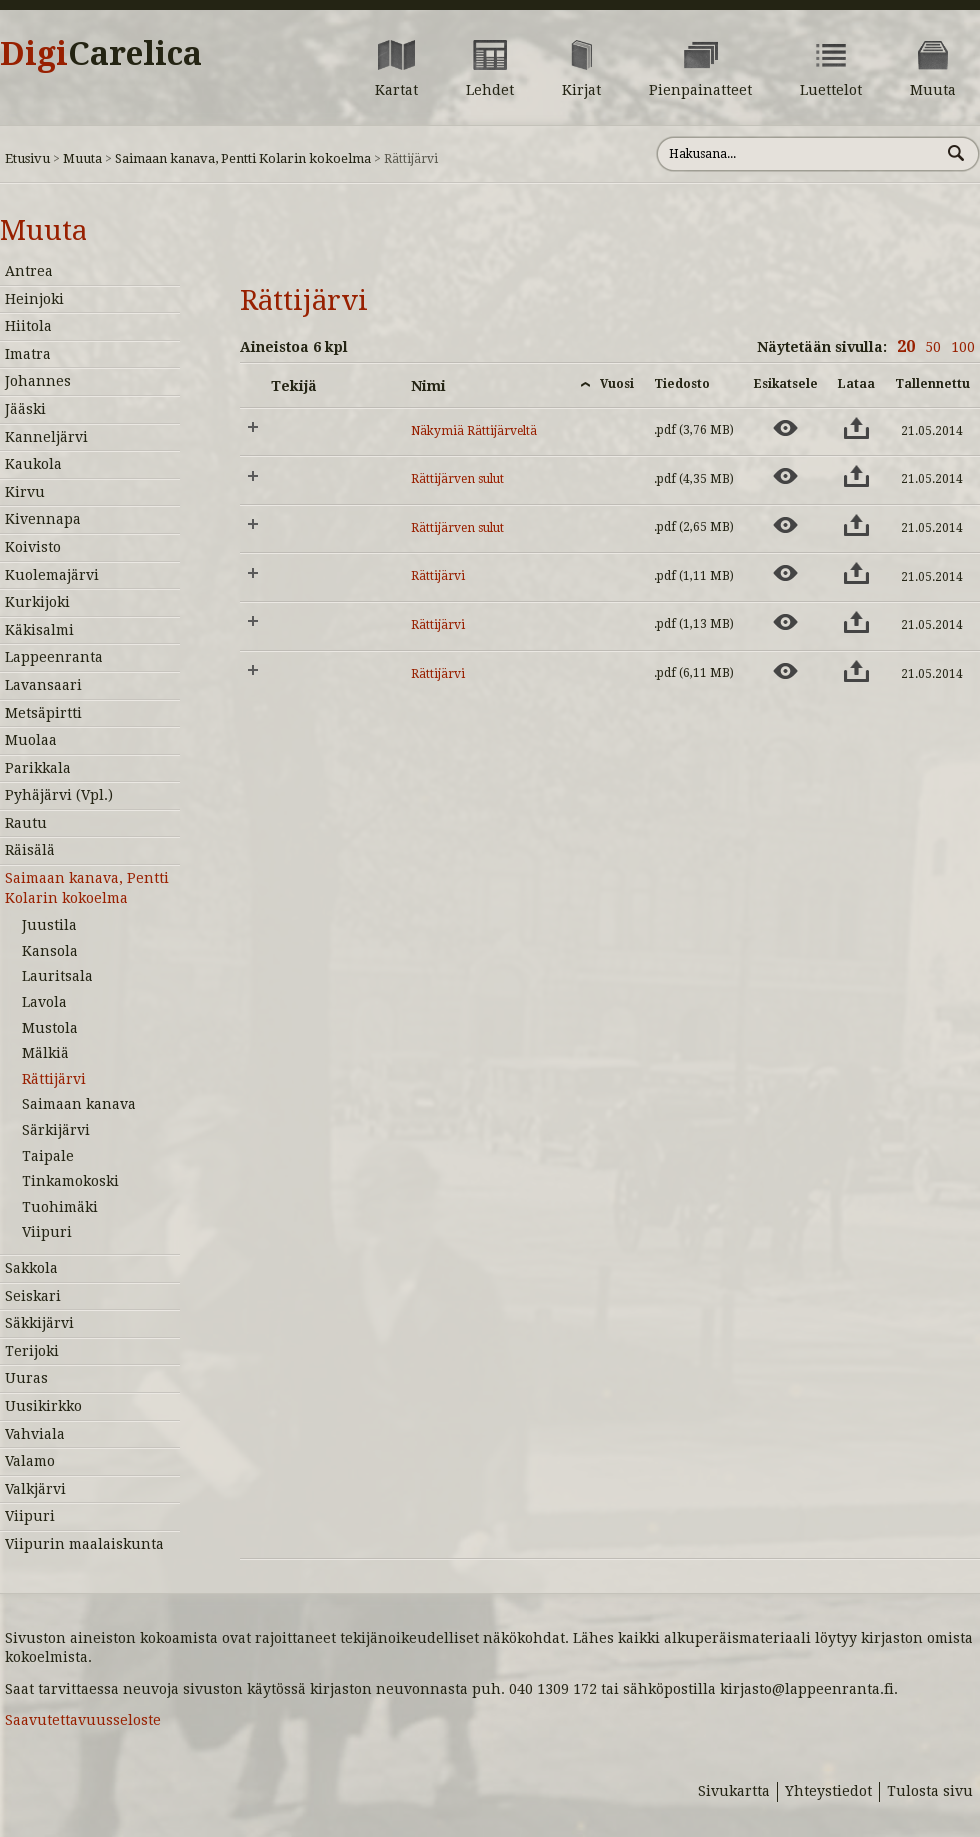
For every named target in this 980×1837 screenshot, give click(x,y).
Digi (101, 54)
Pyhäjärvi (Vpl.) (59, 795)
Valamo (30, 1461)
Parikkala (38, 768)
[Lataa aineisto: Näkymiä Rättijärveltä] (856, 428)
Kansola (50, 951)
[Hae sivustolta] (798, 154)
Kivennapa (43, 519)
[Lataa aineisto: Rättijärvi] (856, 573)
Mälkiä (45, 1053)
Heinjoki (34, 299)
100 (963, 347)
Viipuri (47, 1232)
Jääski (25, 409)
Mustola (50, 1028)
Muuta (82, 158)
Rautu (26, 823)
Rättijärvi (54, 1079)
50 (933, 347)
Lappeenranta (54, 657)
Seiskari (33, 1296)
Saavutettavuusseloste (83, 1720)
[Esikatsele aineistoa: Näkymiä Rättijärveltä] (785, 428)
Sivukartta (734, 1791)
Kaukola (33, 464)
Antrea (29, 271)
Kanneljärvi (46, 437)
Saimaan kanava (79, 1104)
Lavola (44, 1002)
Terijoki (32, 1351)
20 (906, 346)
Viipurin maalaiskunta (84, 1544)
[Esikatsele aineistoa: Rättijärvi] (785, 573)
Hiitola (28, 326)
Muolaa (31, 740)
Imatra (28, 354)
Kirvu (25, 492)
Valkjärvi (35, 1489)
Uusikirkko (43, 1406)
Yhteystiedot (828, 1791)
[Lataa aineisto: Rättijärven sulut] (856, 476)
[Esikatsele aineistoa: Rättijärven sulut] (785, 476)
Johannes (38, 381)
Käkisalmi (39, 630)
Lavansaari (43, 685)
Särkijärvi (56, 1130)
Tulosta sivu (930, 1791)
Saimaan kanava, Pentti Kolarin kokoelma (243, 158)
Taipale (48, 1156)
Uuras (26, 1378)
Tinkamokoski (70, 1181)
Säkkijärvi (39, 1323)
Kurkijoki (37, 602)
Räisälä (30, 850)
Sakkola (31, 1268)
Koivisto (33, 547)
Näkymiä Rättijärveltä (474, 431)
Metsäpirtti (43, 713)
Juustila (49, 925)
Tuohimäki (60, 1207)
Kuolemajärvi (52, 575)
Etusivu (27, 158)
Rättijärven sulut (457, 479)
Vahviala (35, 1434)
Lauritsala (57, 976)
